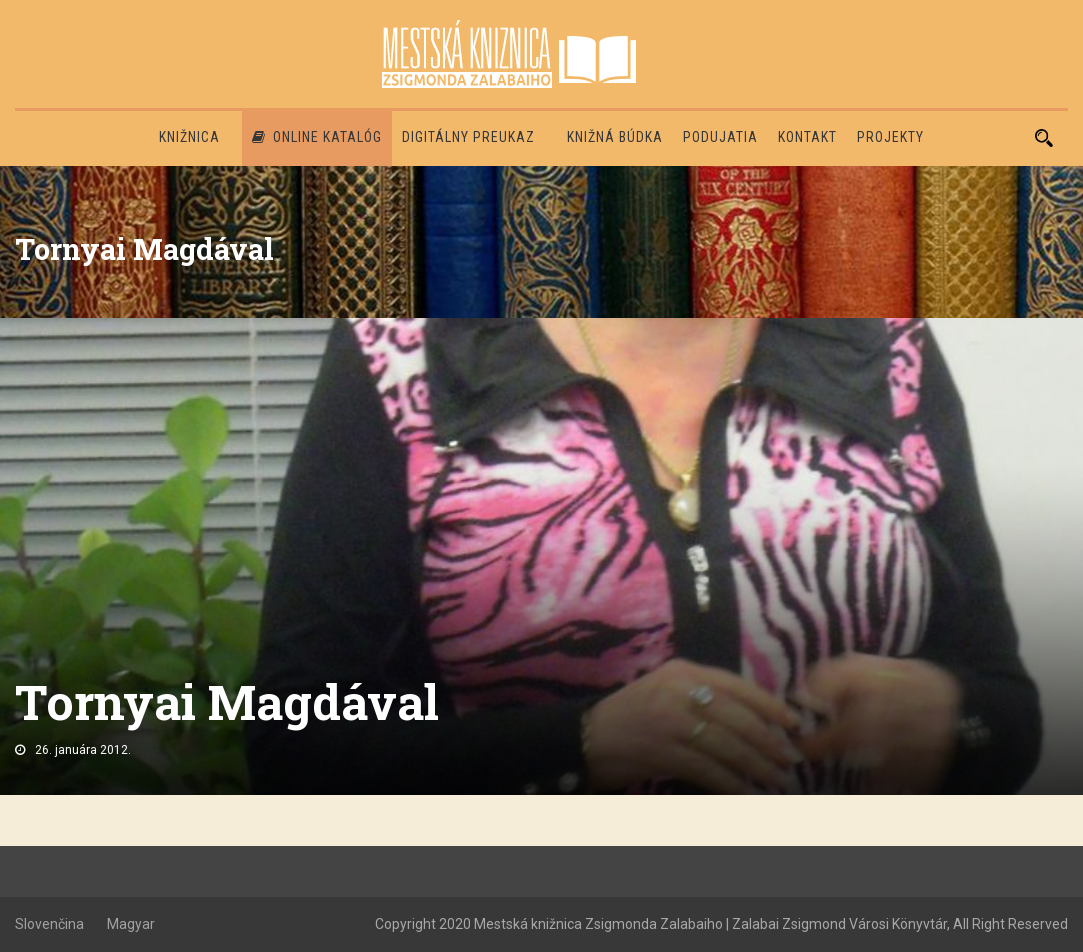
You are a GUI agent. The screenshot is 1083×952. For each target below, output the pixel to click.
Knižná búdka (615, 137)
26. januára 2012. (83, 750)
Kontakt (807, 137)
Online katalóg (317, 137)
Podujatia (720, 137)
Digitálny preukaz (468, 137)
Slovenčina (49, 924)
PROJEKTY (890, 137)
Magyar (131, 924)
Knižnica (189, 137)
